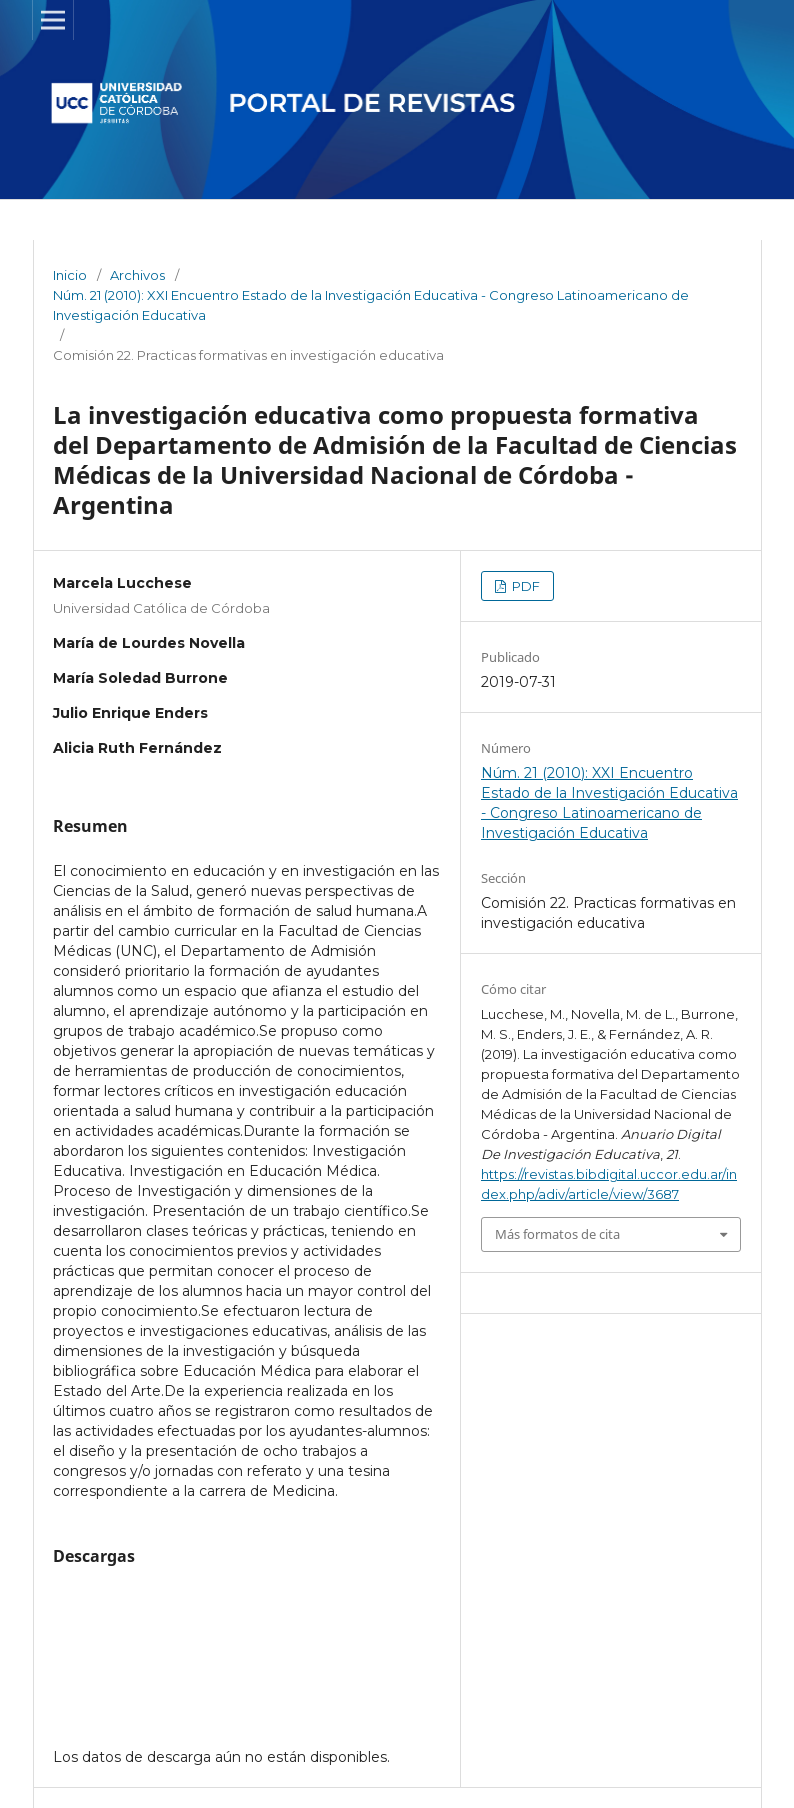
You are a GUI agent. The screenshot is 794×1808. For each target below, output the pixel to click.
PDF (524, 586)
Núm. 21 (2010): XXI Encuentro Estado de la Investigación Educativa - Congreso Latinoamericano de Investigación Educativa (371, 305)
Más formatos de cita (557, 1234)
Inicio (70, 275)
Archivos (137, 275)
